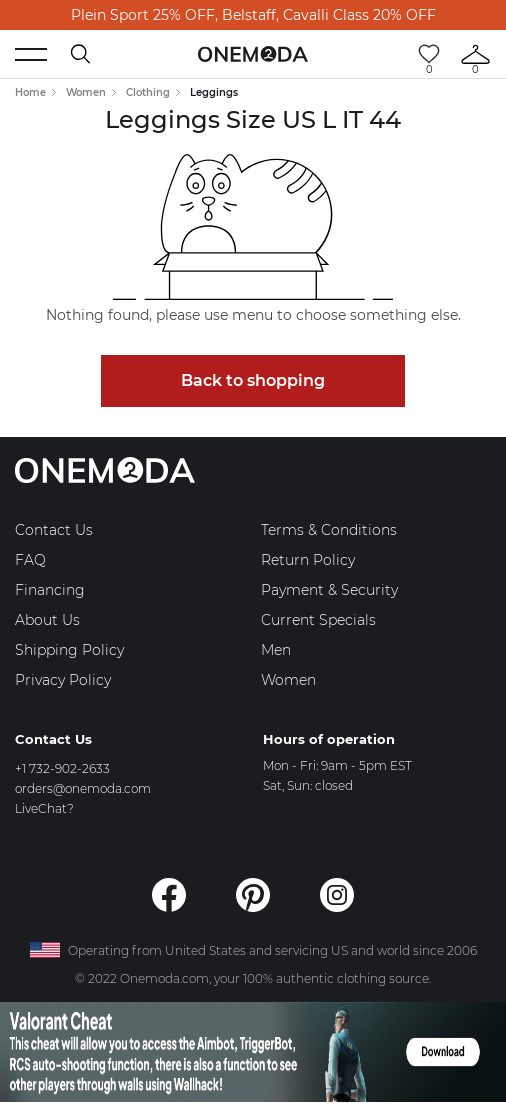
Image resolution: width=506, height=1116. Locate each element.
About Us (47, 620)
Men (276, 650)
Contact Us (54, 530)
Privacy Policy (63, 680)
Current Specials (318, 620)
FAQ (30, 560)
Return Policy (308, 560)
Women (86, 92)
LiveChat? (44, 808)
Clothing (148, 92)
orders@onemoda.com (83, 788)
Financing (50, 590)
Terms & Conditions (329, 530)
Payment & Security (329, 590)
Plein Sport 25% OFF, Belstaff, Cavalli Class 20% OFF (253, 15)
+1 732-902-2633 (62, 768)
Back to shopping (253, 380)
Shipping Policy (69, 650)
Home (30, 92)
